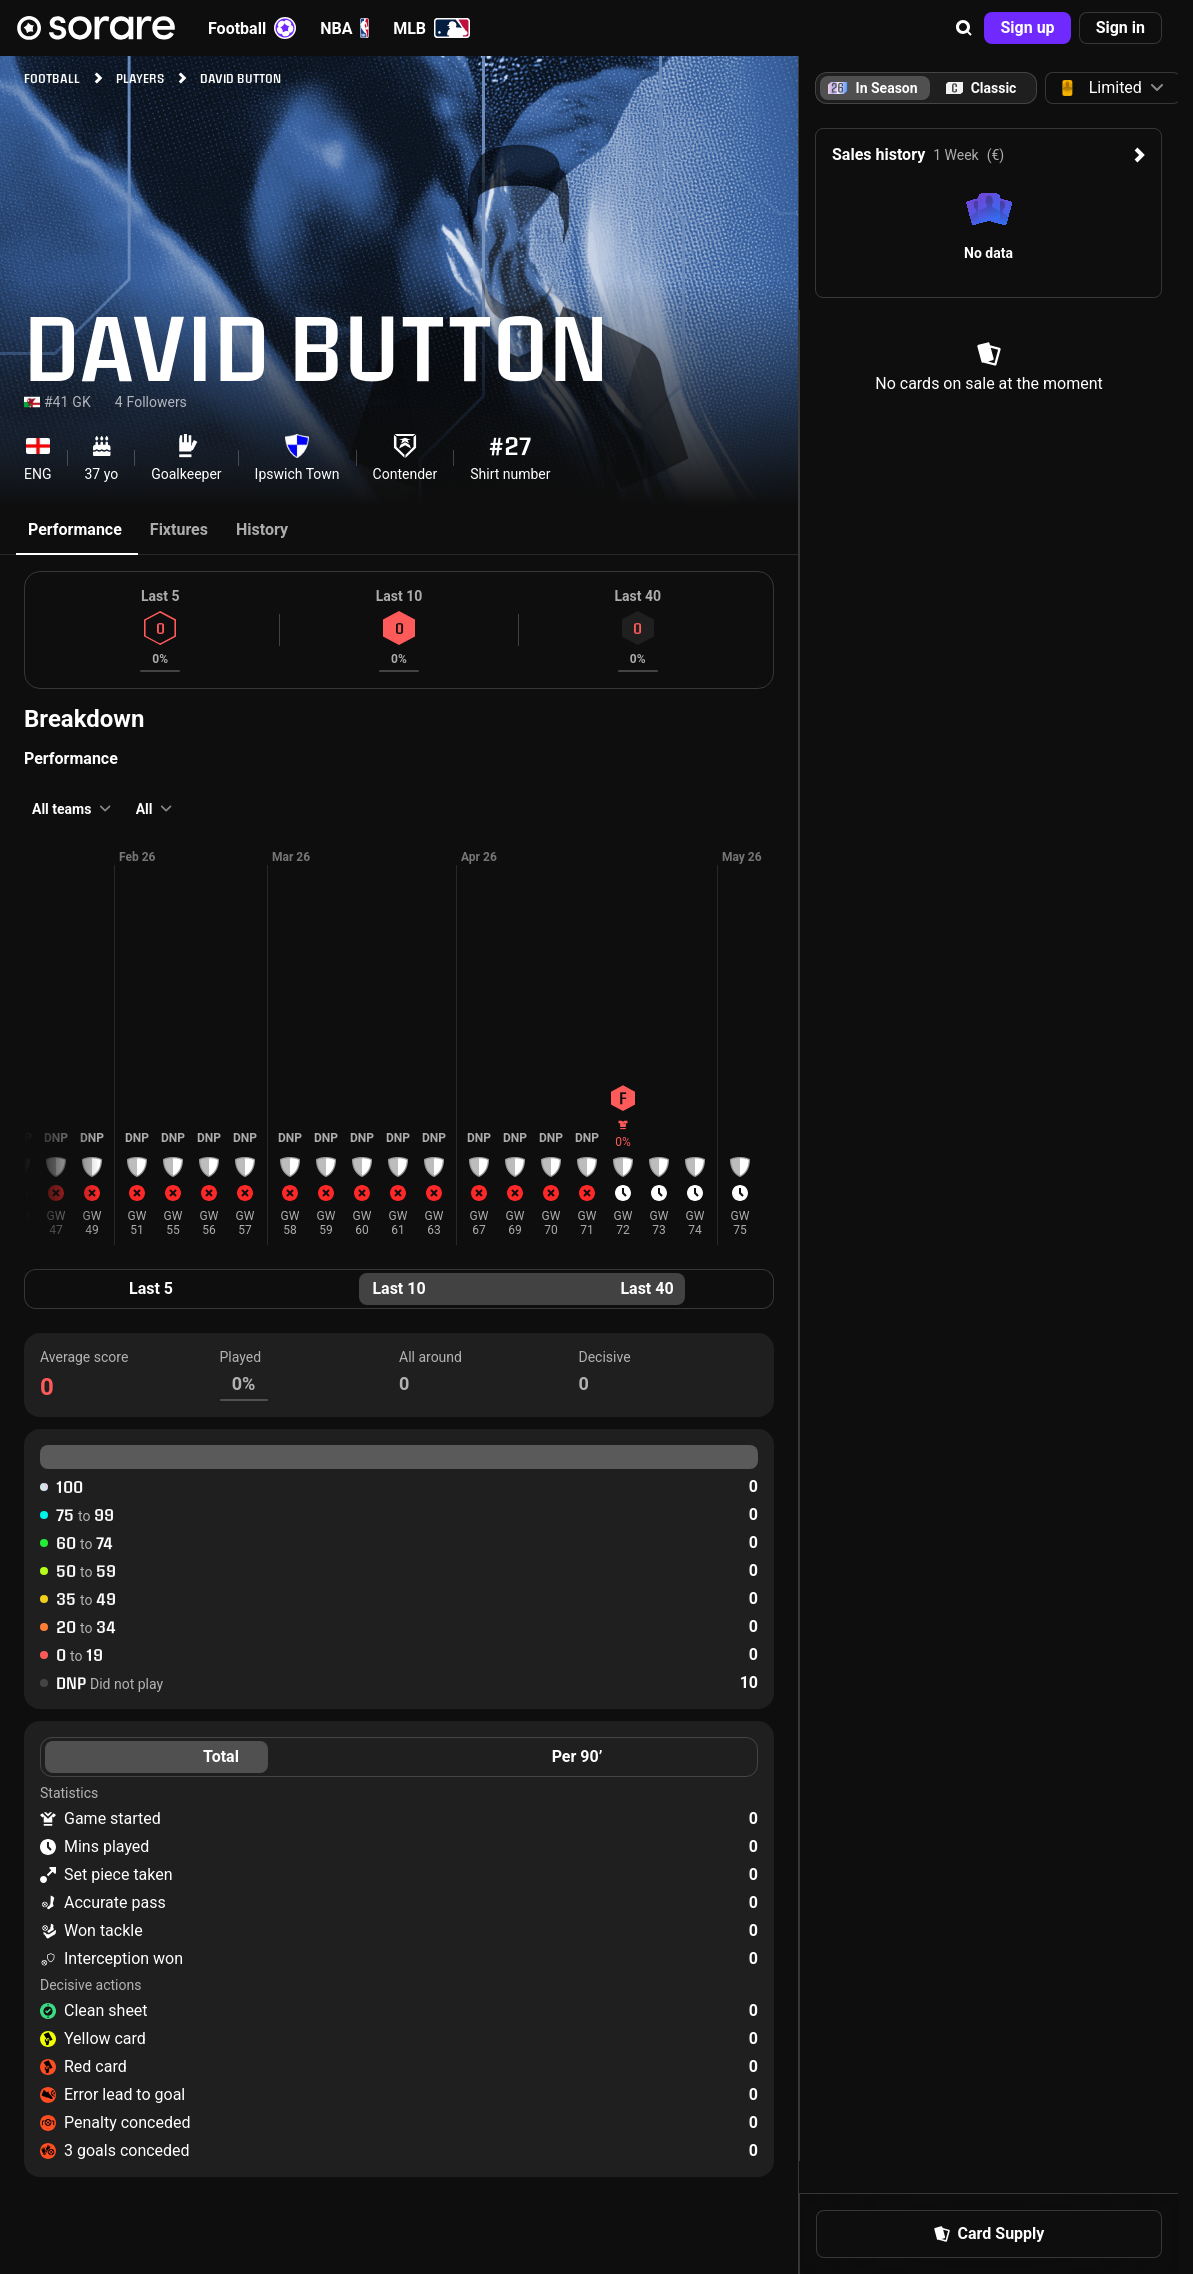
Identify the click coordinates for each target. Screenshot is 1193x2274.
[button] (964, 28)
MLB (431, 28)
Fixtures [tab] (179, 529)
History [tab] (262, 529)
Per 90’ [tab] (577, 1756)
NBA (344, 28)
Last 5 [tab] (151, 1288)
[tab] (981, 88)
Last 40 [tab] (646, 1288)
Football (252, 28)
